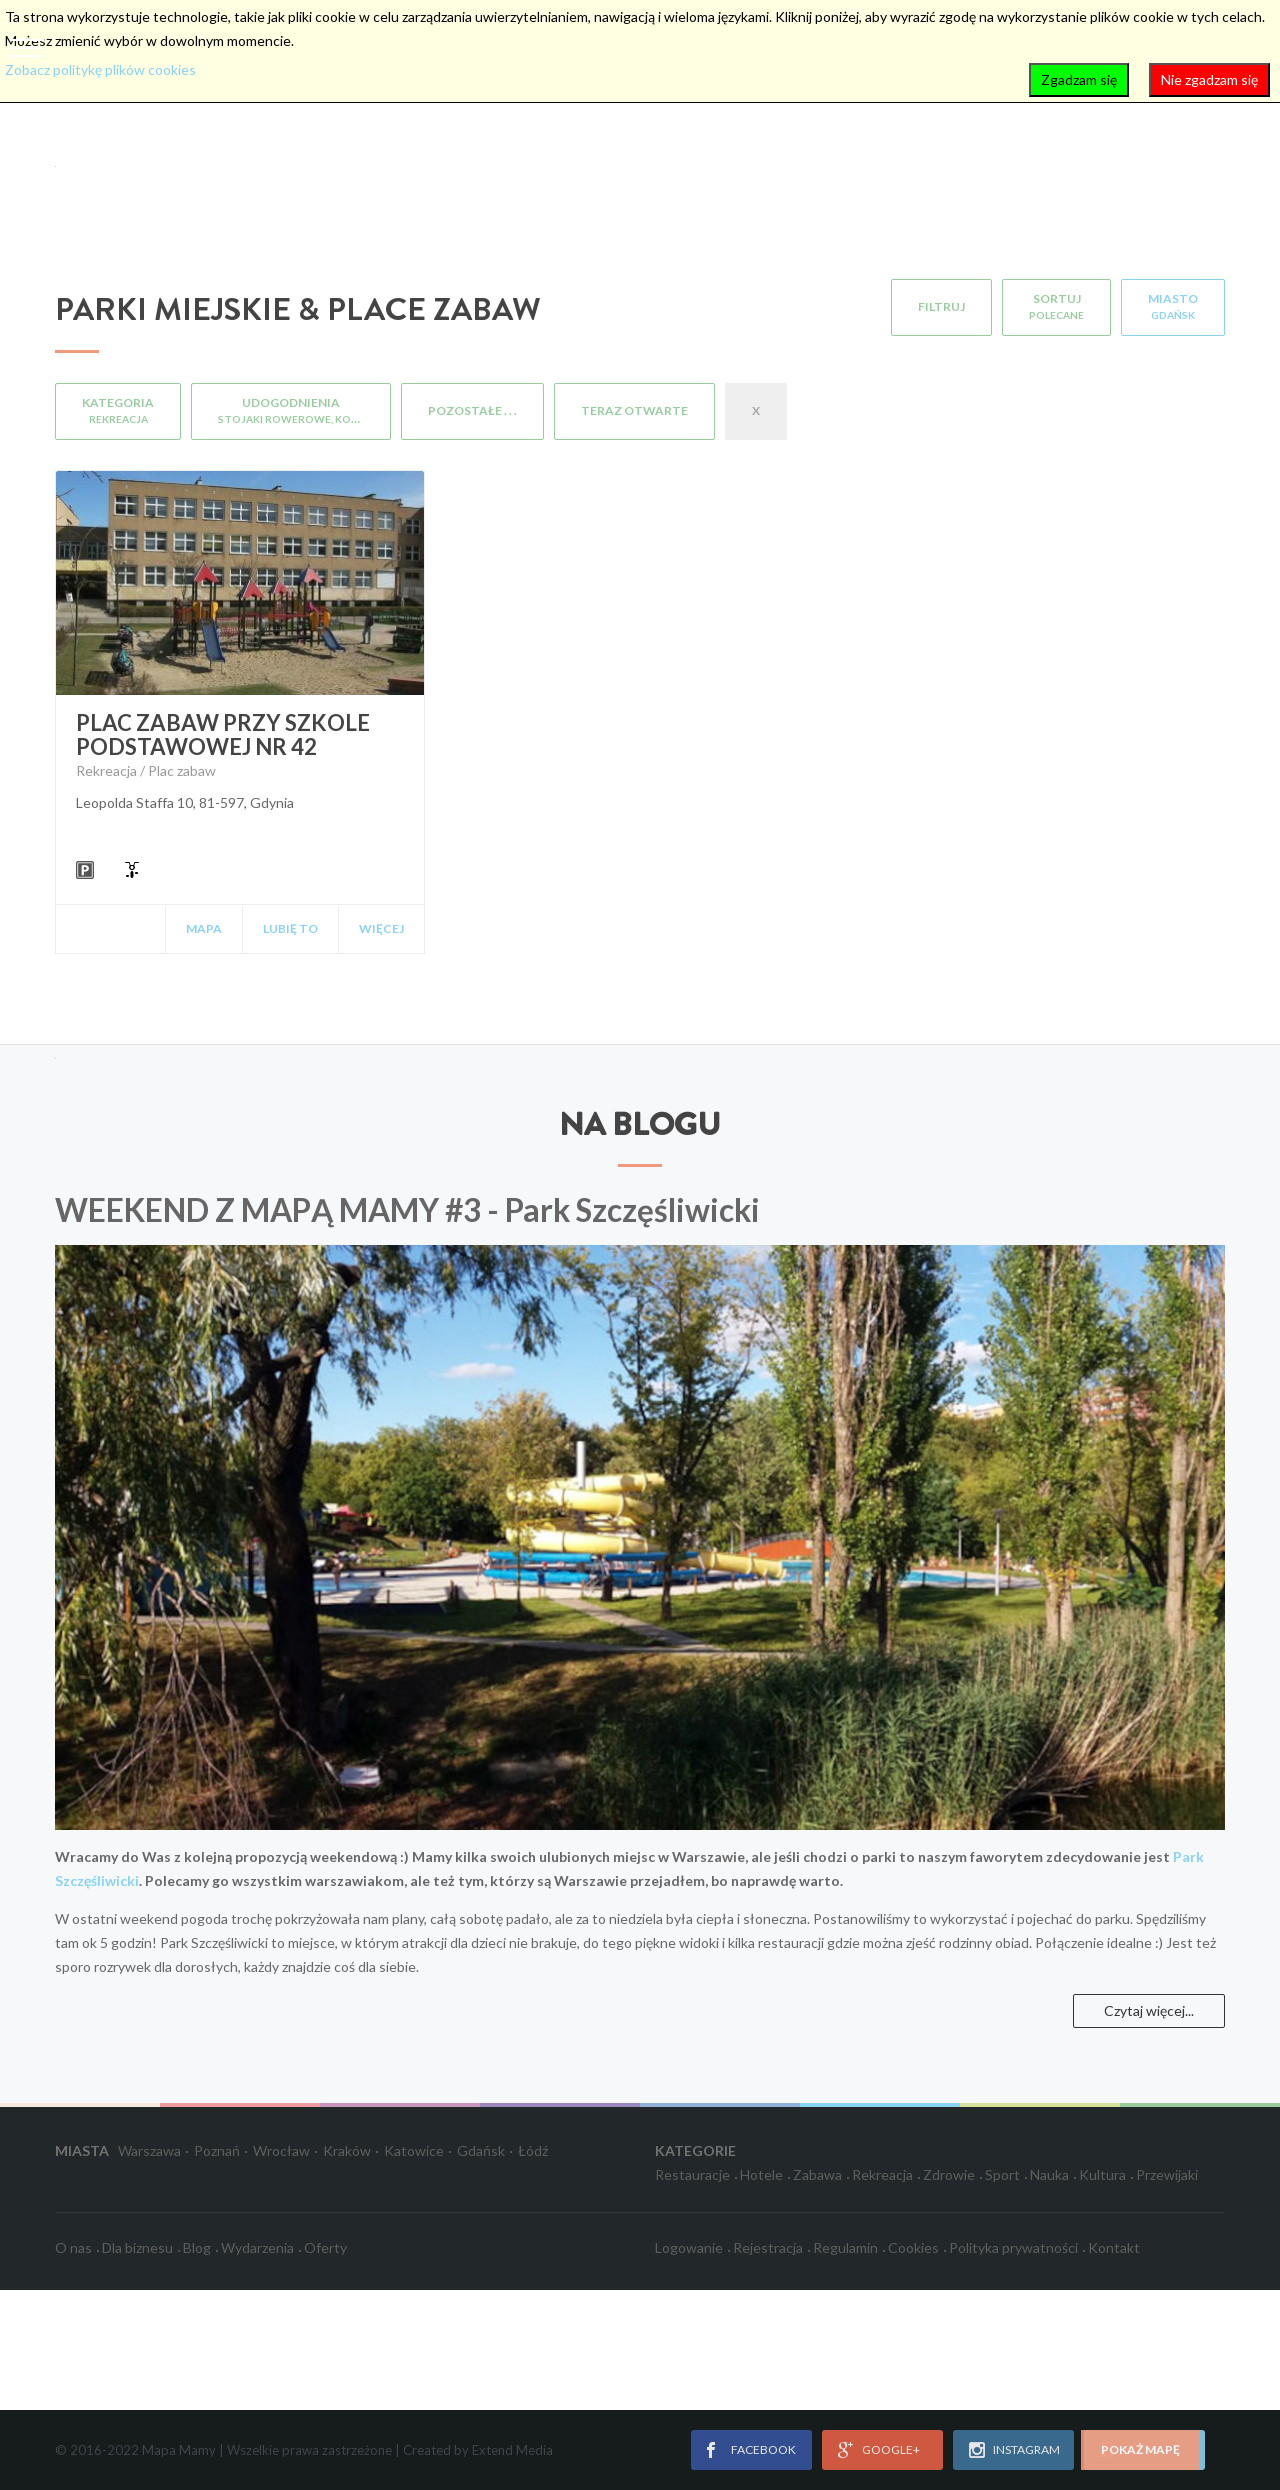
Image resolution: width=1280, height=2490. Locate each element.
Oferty (325, 2247)
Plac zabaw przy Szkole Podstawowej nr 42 (223, 734)
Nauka (1049, 2174)
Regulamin (845, 2247)
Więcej (381, 928)
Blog (197, 2247)
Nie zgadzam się (1209, 79)
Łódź (533, 2150)
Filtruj (941, 306)
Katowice (414, 2150)
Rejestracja (768, 2247)
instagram (1026, 2449)
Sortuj (1056, 306)
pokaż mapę (1140, 2449)
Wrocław (281, 2150)
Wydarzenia (257, 2247)
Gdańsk (481, 2150)
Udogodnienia (304, 410)
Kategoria (118, 410)
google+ (891, 2449)
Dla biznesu (137, 2247)
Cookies (913, 2247)
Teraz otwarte (634, 410)
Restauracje (692, 2174)
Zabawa (817, 2174)
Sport (1002, 2174)
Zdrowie (949, 2174)
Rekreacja (882, 2174)
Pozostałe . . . (472, 410)
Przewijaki (1167, 2174)
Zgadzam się (1079, 79)
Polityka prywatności (1013, 2247)
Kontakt (1114, 2247)
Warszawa (149, 2150)
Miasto (1173, 306)
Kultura (1102, 2174)
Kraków (347, 2150)
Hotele (761, 2174)
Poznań (217, 2150)
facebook (763, 2449)
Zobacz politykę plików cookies (100, 69)
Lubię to (290, 928)
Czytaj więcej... (1149, 2010)
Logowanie (689, 2247)
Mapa (204, 928)
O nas (73, 2247)
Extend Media (512, 2450)
